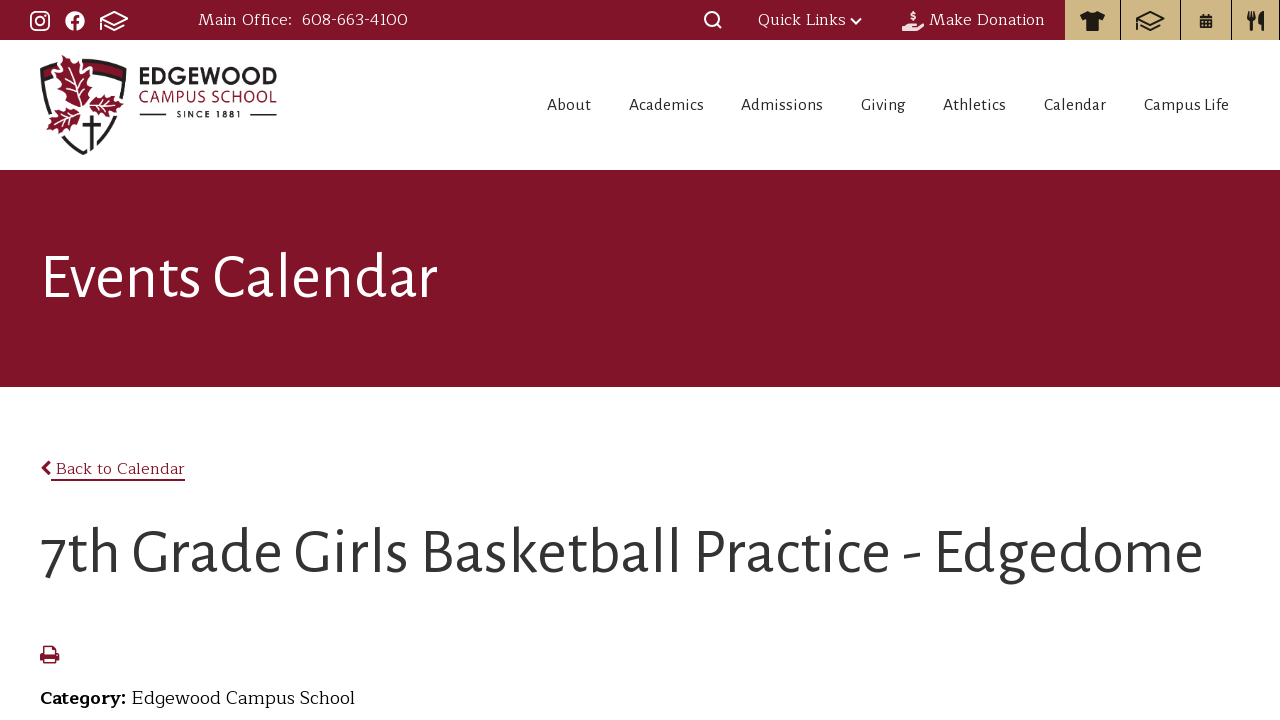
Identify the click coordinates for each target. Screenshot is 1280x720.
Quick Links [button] (810, 20)
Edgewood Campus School (159, 105)
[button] (713, 20)
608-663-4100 (355, 20)
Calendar (1065, 105)
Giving (850, 105)
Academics (609, 105)
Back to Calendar (112, 469)
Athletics (954, 105)
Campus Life (1189, 105)
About (500, 105)
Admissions (737, 105)
